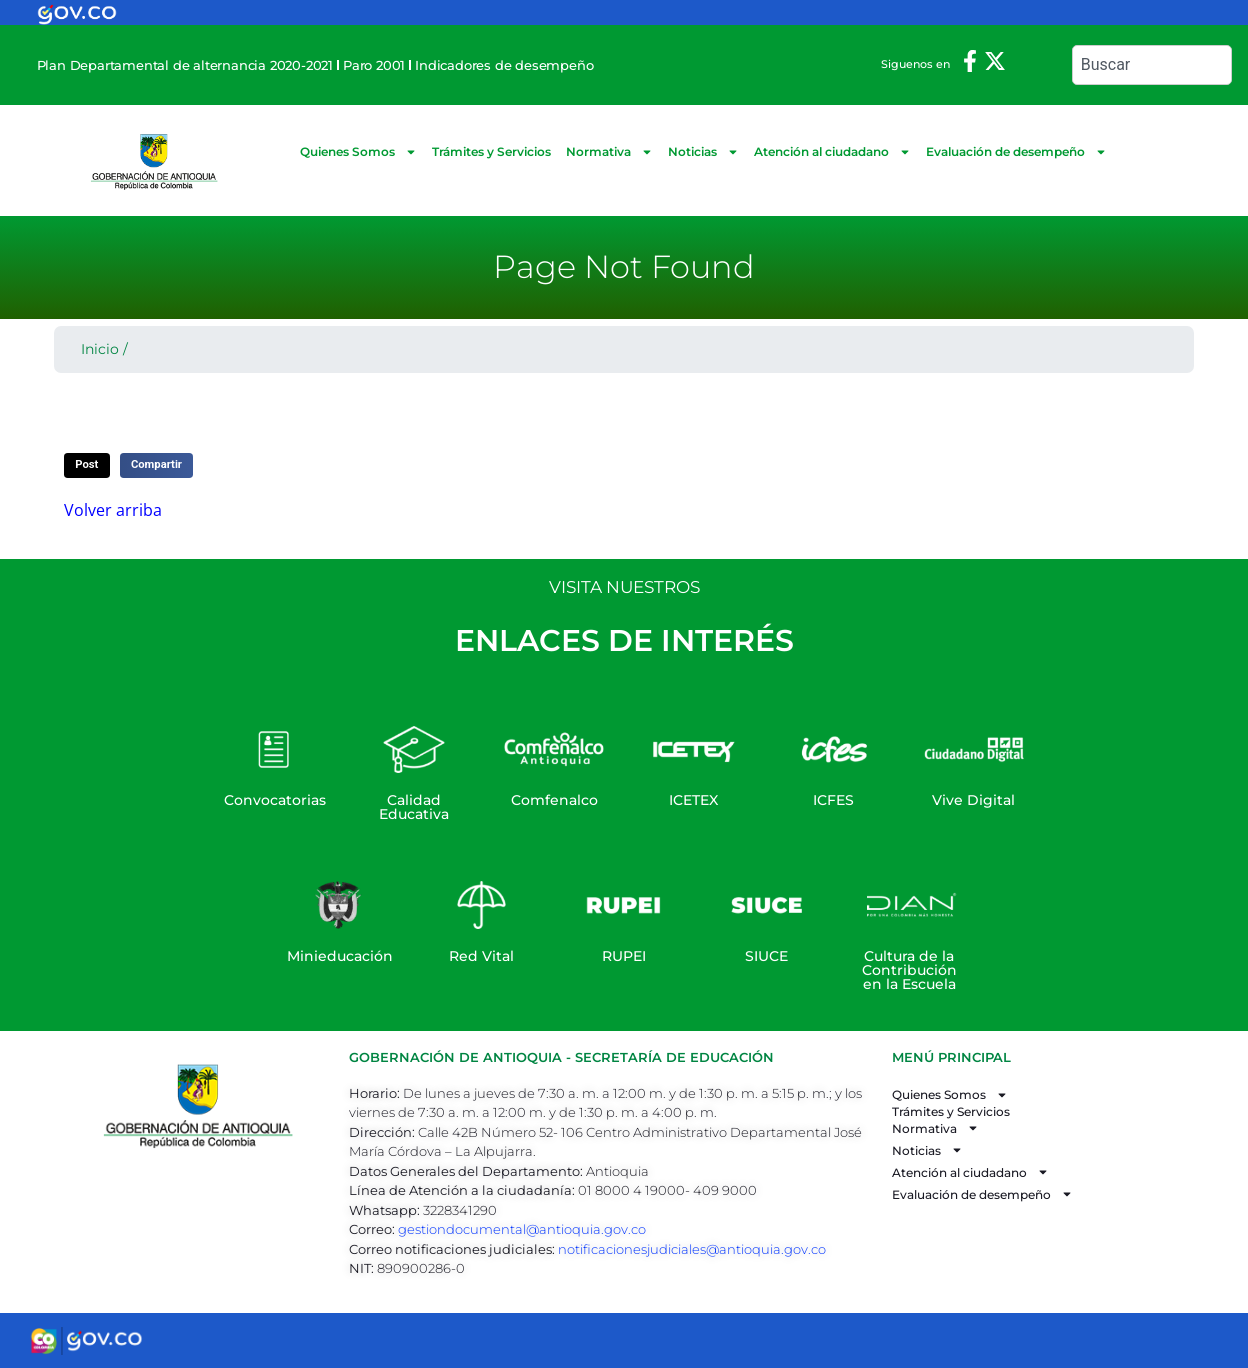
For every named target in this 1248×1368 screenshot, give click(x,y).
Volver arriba (113, 510)
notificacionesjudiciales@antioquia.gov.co (692, 1249)
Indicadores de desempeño (504, 65)
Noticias (703, 152)
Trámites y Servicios (491, 151)
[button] (87, 465)
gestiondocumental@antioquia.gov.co (522, 1229)
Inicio (100, 349)
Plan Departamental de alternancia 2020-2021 (185, 65)
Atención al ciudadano (832, 152)
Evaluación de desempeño (1016, 152)
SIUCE (766, 956)
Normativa (609, 152)
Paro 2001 (374, 65)
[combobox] (1152, 65)
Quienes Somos (358, 152)
